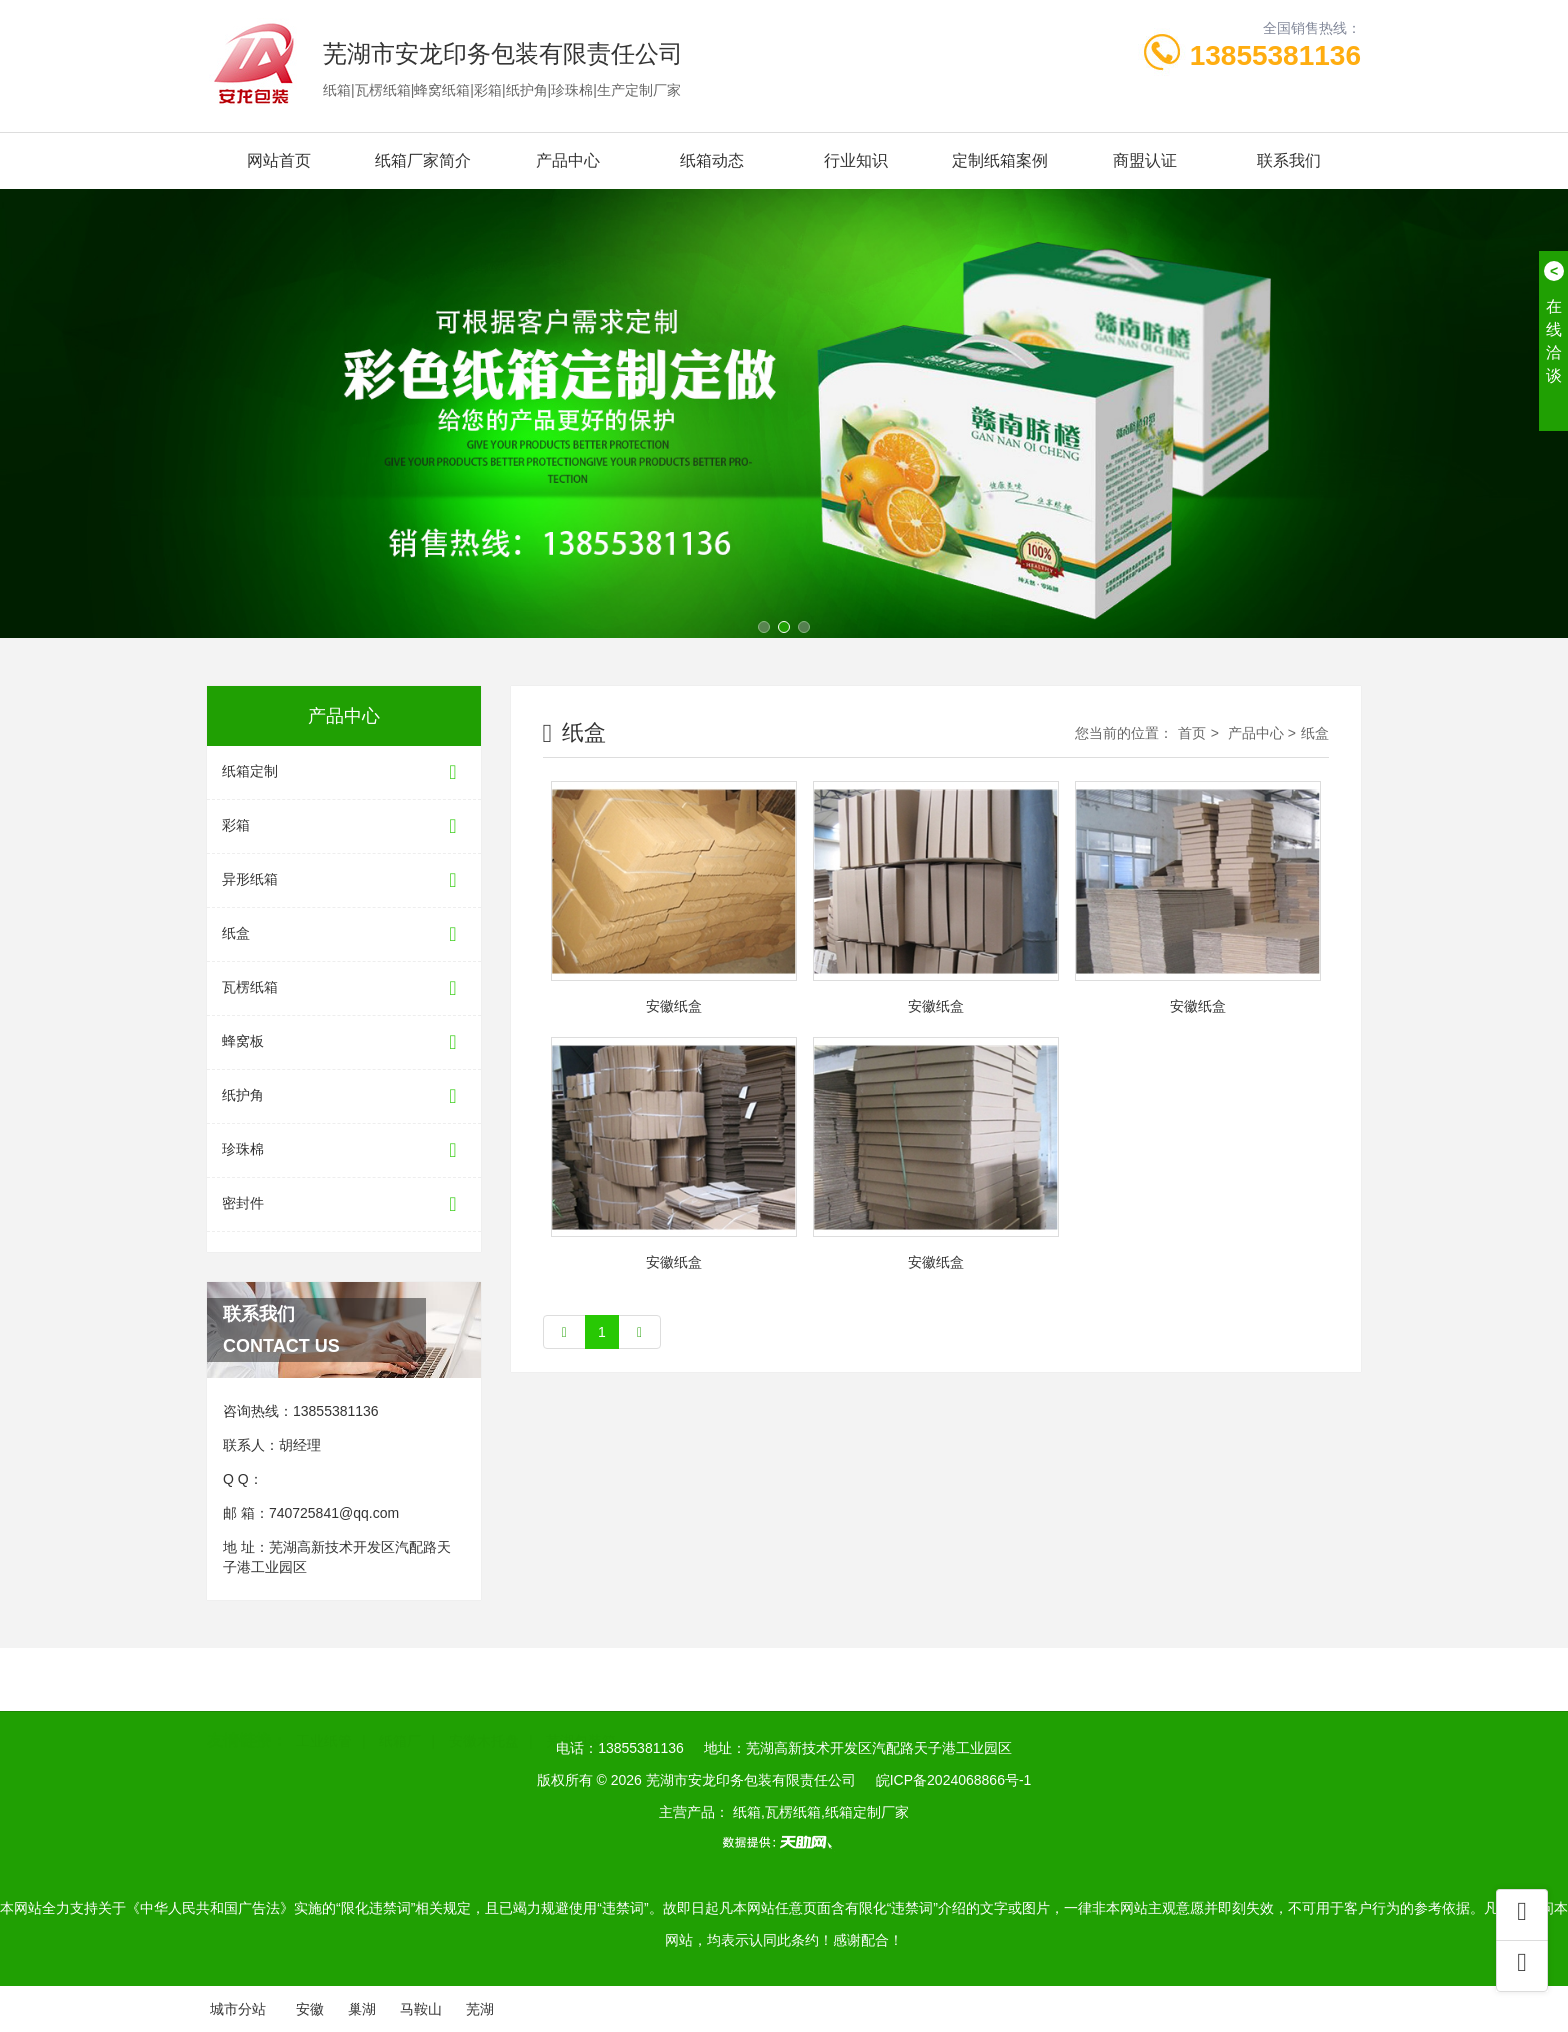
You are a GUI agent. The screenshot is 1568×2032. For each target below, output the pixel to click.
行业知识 (856, 160)
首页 (1192, 733)
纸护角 (344, 1096)
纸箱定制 (344, 772)
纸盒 (344, 934)
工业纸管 (324, 1712)
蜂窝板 (344, 1042)
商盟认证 (1145, 160)
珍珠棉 (344, 1150)
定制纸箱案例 (1000, 160)
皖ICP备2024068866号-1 (954, 1780)
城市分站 (238, 2009)
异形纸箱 (344, 880)
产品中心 (568, 160)
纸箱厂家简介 (423, 160)
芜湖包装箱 (581, 1712)
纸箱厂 (400, 1712)
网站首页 (279, 160)
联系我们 (1289, 160)
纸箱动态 (712, 160)
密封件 (344, 1204)
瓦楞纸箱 (344, 988)
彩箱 (344, 826)
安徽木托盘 (484, 1712)
